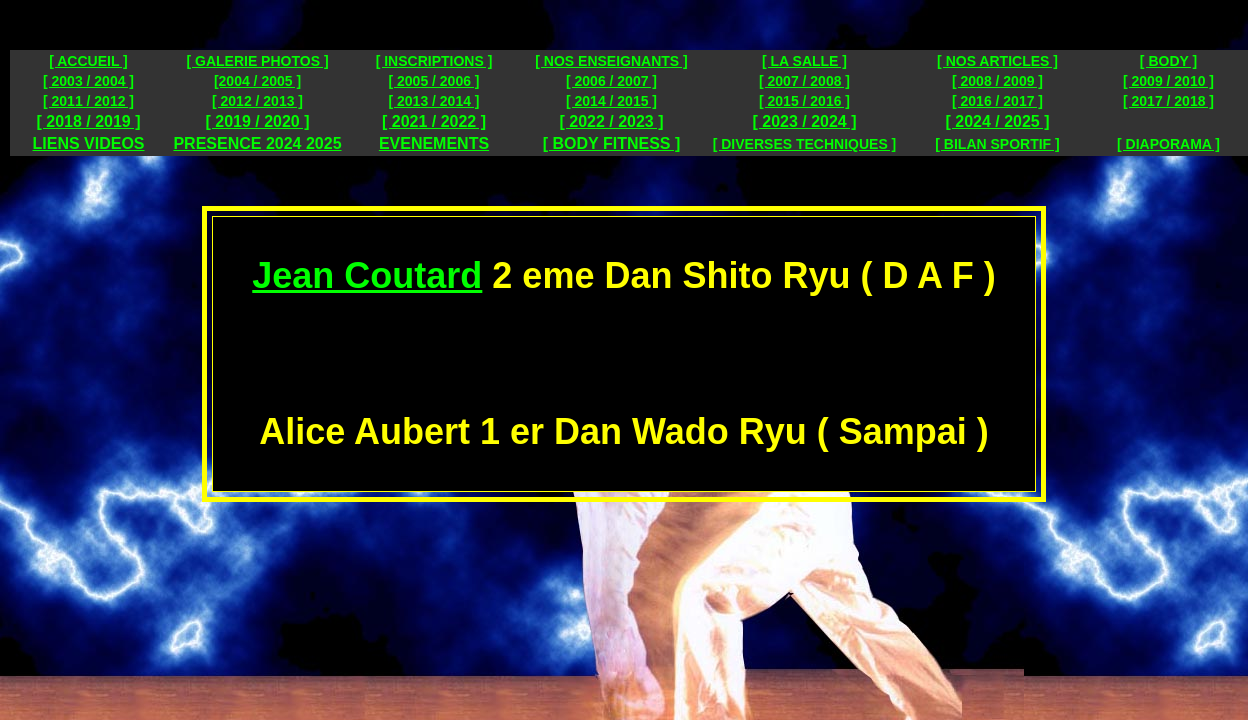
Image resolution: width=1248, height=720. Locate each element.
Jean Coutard (367, 275)
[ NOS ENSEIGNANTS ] (611, 61)
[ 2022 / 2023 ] (611, 121)
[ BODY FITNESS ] (612, 143)
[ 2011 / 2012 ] (88, 101)
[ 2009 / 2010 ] (1168, 81)
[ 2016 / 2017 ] (997, 101)
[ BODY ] (1168, 61)
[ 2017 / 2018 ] (1168, 101)
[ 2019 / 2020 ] (257, 121)
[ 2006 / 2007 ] (611, 81)
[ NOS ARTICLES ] (997, 61)
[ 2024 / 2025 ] (997, 121)
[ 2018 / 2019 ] (88, 121)
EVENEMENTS (434, 143)
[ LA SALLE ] (804, 61)
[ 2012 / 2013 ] (257, 101)
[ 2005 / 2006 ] (433, 81)
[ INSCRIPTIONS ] (434, 61)
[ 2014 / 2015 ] (611, 101)
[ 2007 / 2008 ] (804, 81)
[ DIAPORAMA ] (1168, 144)
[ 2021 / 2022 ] (434, 121)
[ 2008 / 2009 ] (997, 81)
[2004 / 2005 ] (257, 81)
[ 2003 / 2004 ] (88, 81)
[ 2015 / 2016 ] (804, 101)
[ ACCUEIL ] (88, 61)
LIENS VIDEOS (88, 143)
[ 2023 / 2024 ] (804, 121)
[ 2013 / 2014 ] (433, 101)
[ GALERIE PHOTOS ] (257, 61)
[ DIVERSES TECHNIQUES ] (805, 144)
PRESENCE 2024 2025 (257, 143)
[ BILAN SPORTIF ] (997, 144)
